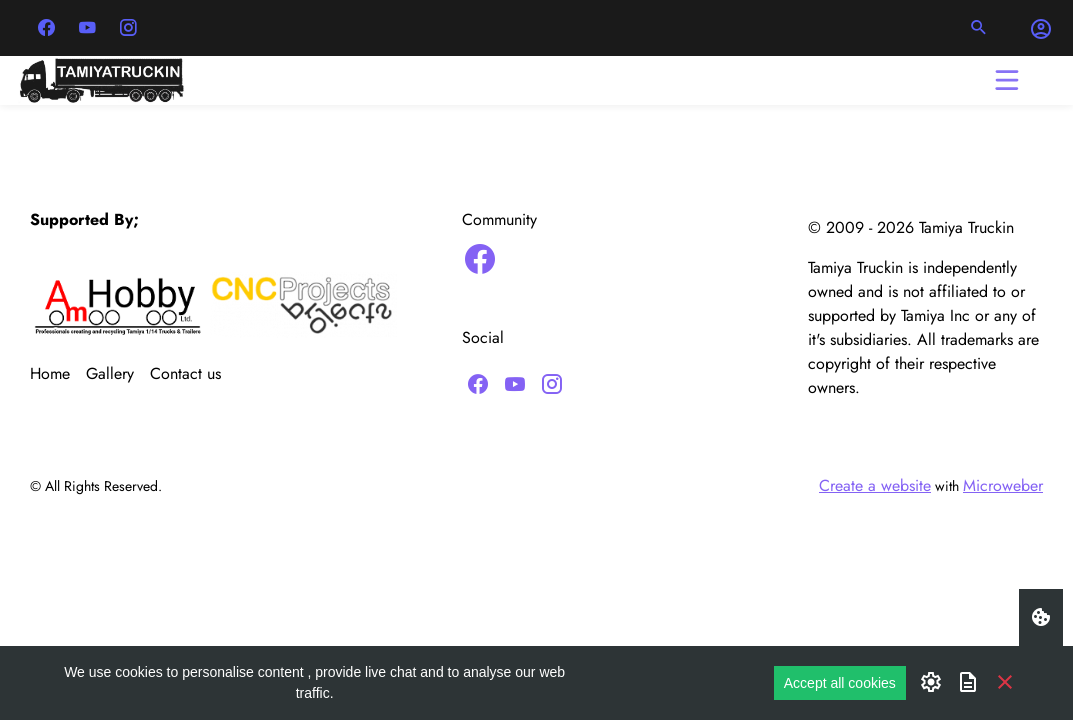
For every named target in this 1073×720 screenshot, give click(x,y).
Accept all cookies (840, 683)
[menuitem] (58, 374)
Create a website (875, 485)
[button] (979, 28)
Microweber (1003, 485)
